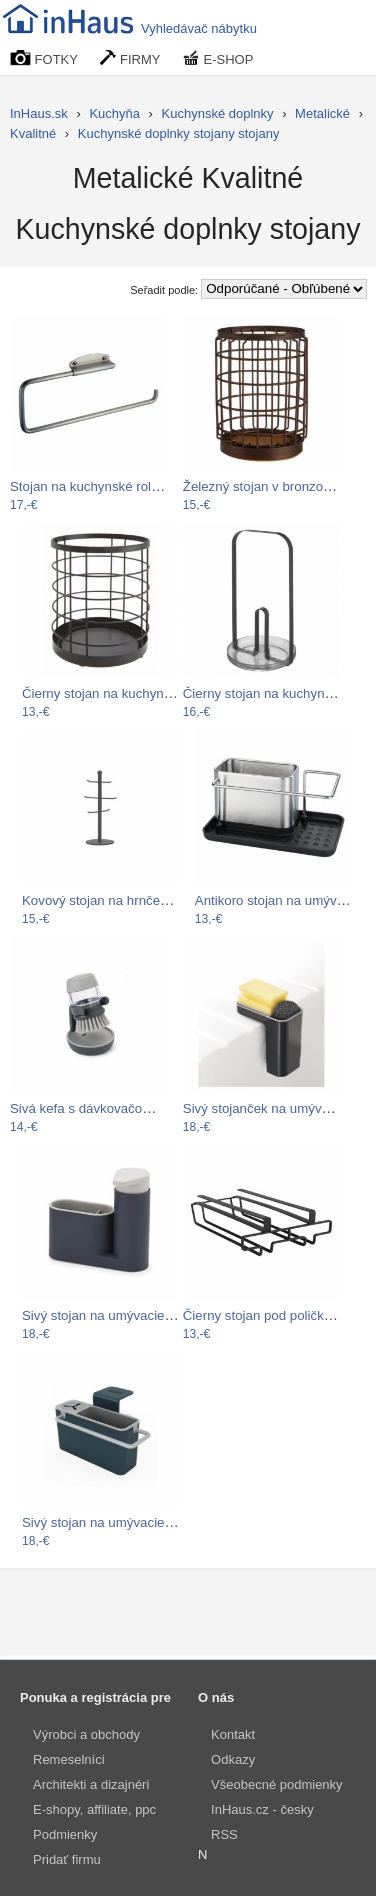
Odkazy (233, 1759)
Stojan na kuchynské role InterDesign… (126, 486)
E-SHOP (218, 58)
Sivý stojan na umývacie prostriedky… (134, 1315)
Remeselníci (69, 1759)
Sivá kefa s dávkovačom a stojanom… (122, 1108)
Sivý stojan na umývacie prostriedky (127, 1522)
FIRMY (130, 58)
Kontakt (233, 1734)
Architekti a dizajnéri (91, 1784)
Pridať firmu (67, 1859)
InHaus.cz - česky (262, 1809)
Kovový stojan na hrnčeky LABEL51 (127, 900)
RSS (224, 1834)
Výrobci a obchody (86, 1734)
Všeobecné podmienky (277, 1784)
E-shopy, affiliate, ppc (94, 1809)
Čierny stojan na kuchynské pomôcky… (138, 693)
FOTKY (44, 58)
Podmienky (65, 1834)
